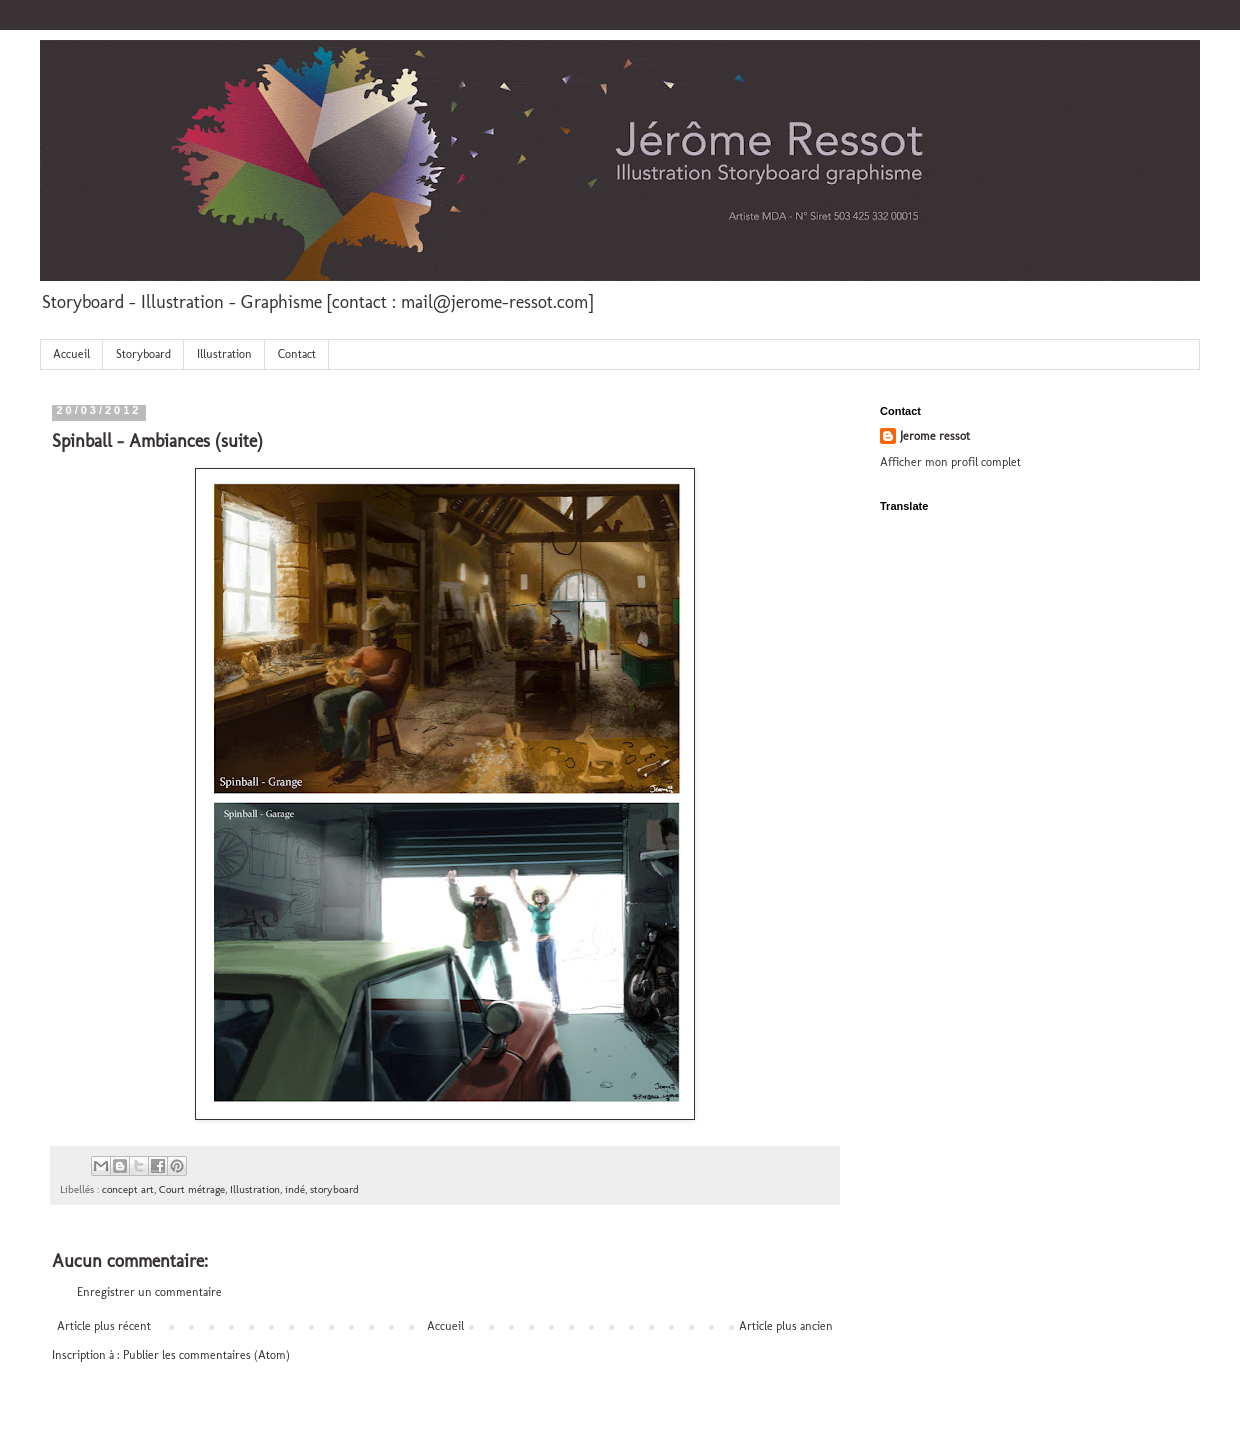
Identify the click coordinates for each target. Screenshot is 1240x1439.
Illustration (224, 354)
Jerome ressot (935, 436)
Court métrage (192, 1189)
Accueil (71, 354)
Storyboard (143, 354)
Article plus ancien (786, 1326)
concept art (128, 1189)
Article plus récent (104, 1326)
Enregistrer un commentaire (149, 1292)
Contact (297, 354)
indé (295, 1189)
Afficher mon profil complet (950, 462)
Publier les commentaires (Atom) (206, 1355)
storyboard (334, 1189)
